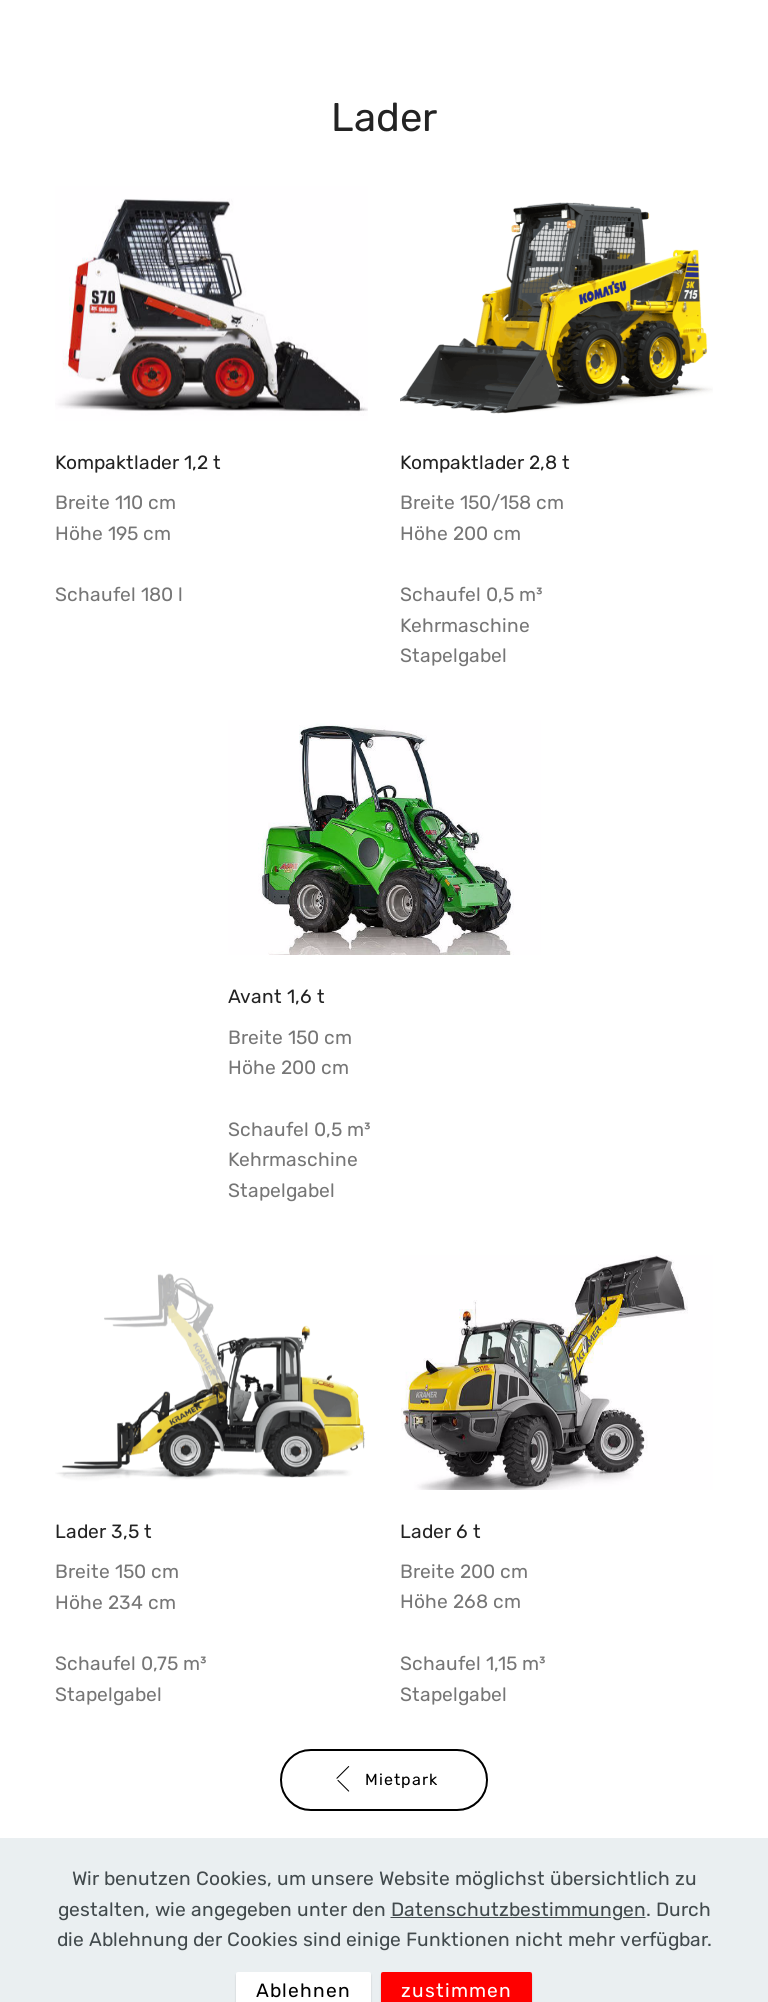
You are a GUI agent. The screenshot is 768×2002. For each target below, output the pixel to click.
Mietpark (384, 1780)
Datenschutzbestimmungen (518, 1929)
